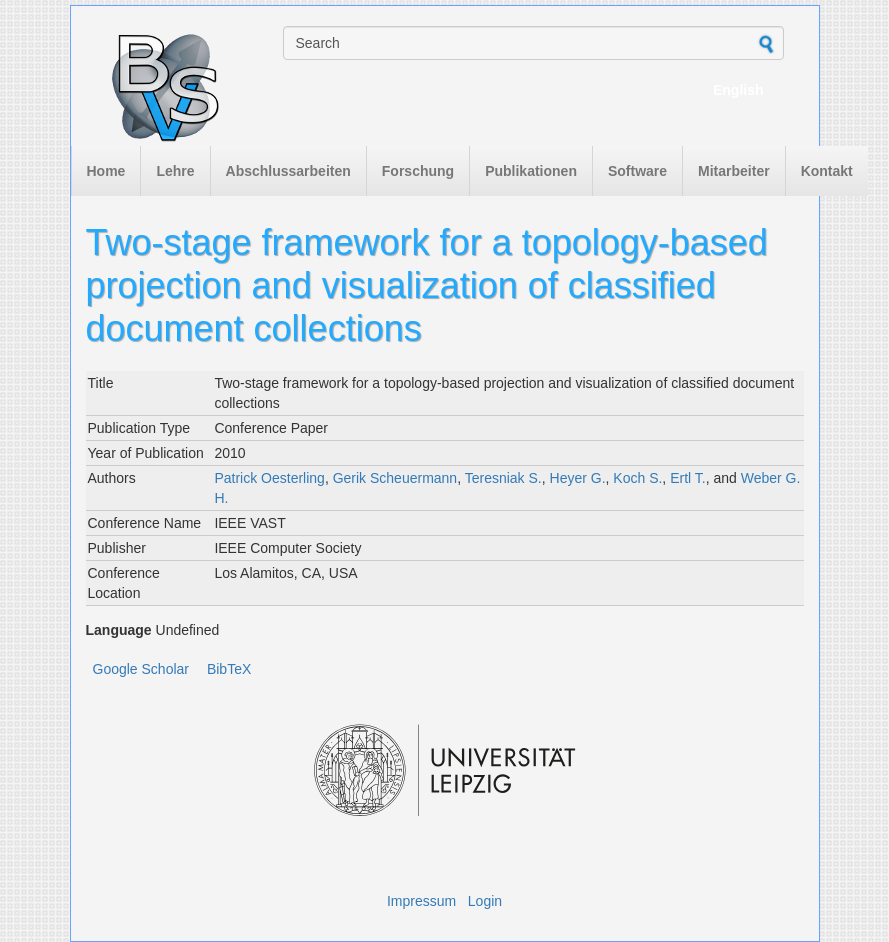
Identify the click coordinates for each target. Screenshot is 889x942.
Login (485, 901)
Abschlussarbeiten (288, 171)
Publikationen (531, 171)
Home (106, 171)
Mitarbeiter (734, 171)
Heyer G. (578, 478)
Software (637, 171)
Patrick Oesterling (269, 478)
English (738, 90)
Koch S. (637, 478)
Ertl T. (688, 478)
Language (119, 630)
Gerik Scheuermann (395, 478)
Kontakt (827, 171)
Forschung (418, 171)
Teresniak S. (503, 478)
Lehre (175, 171)
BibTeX (229, 669)
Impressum (421, 901)
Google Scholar (141, 669)
